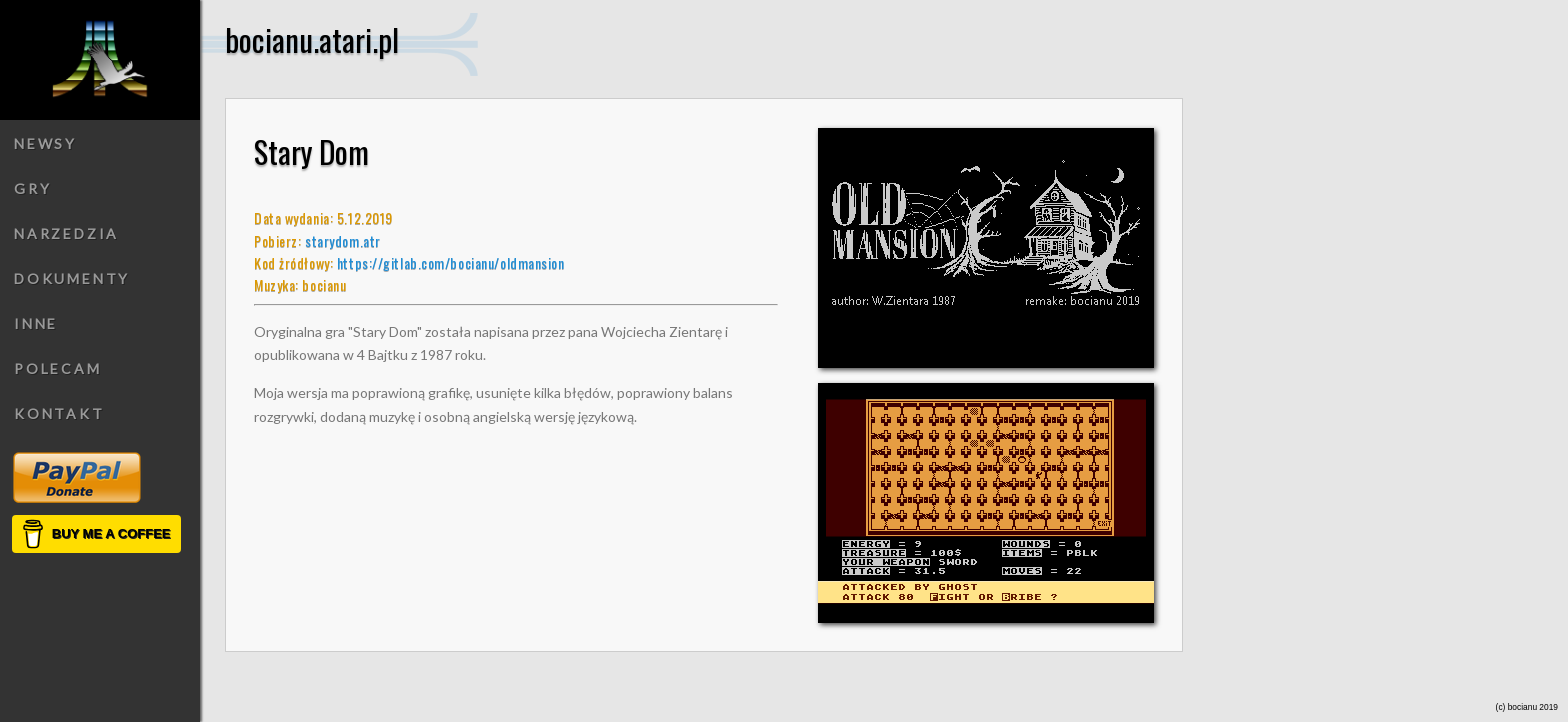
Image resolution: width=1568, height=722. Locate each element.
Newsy (45, 143)
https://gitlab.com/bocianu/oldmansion (451, 262)
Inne (36, 323)
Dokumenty (72, 278)
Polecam (58, 368)
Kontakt (59, 413)
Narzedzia (66, 233)
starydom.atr (343, 240)
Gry (32, 188)
